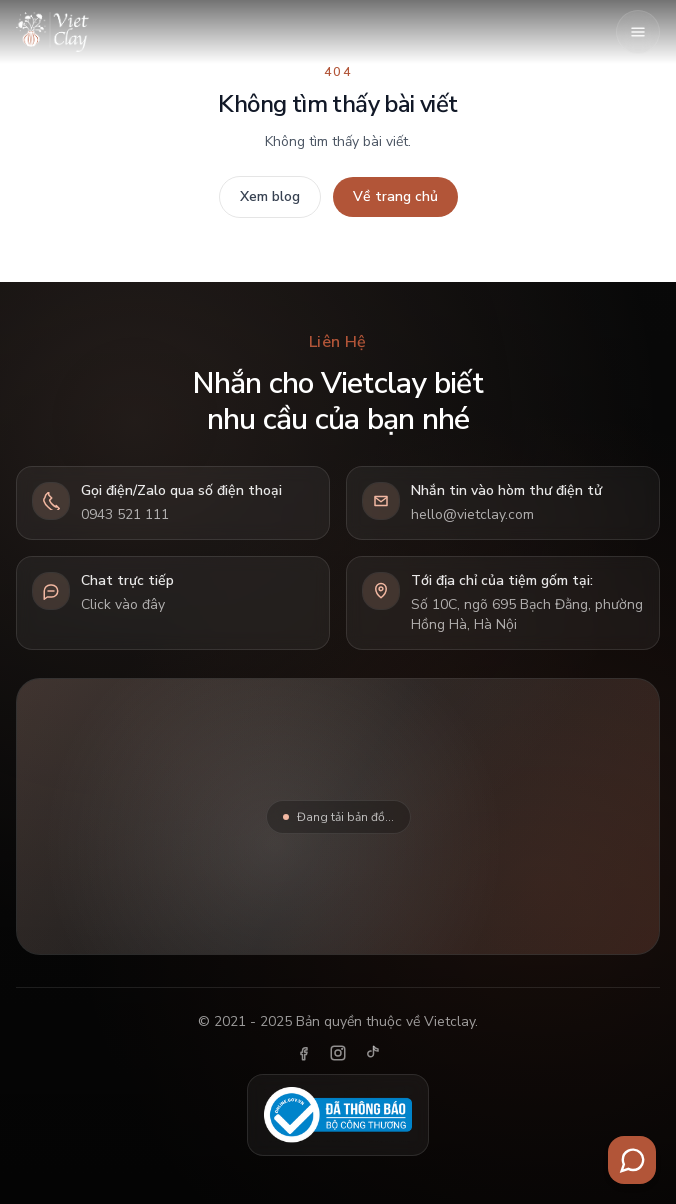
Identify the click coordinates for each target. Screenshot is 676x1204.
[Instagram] (338, 1053)
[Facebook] (304, 1053)
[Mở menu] (638, 32)
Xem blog (270, 196)
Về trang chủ (395, 196)
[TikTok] (372, 1053)
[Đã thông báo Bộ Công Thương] (338, 1115)
